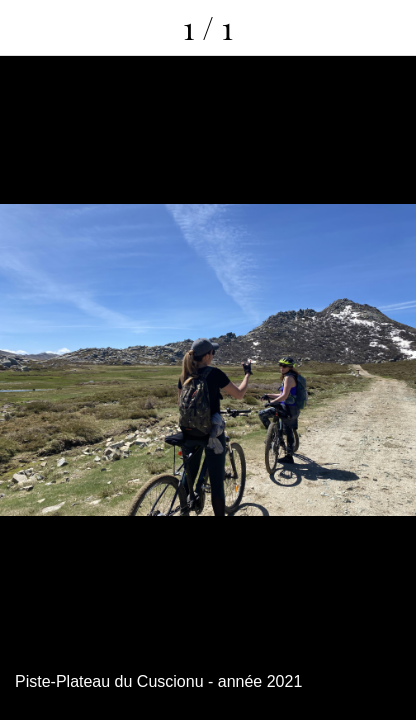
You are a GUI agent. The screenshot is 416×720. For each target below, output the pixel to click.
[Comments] (388, 28)
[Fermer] (28, 28)
